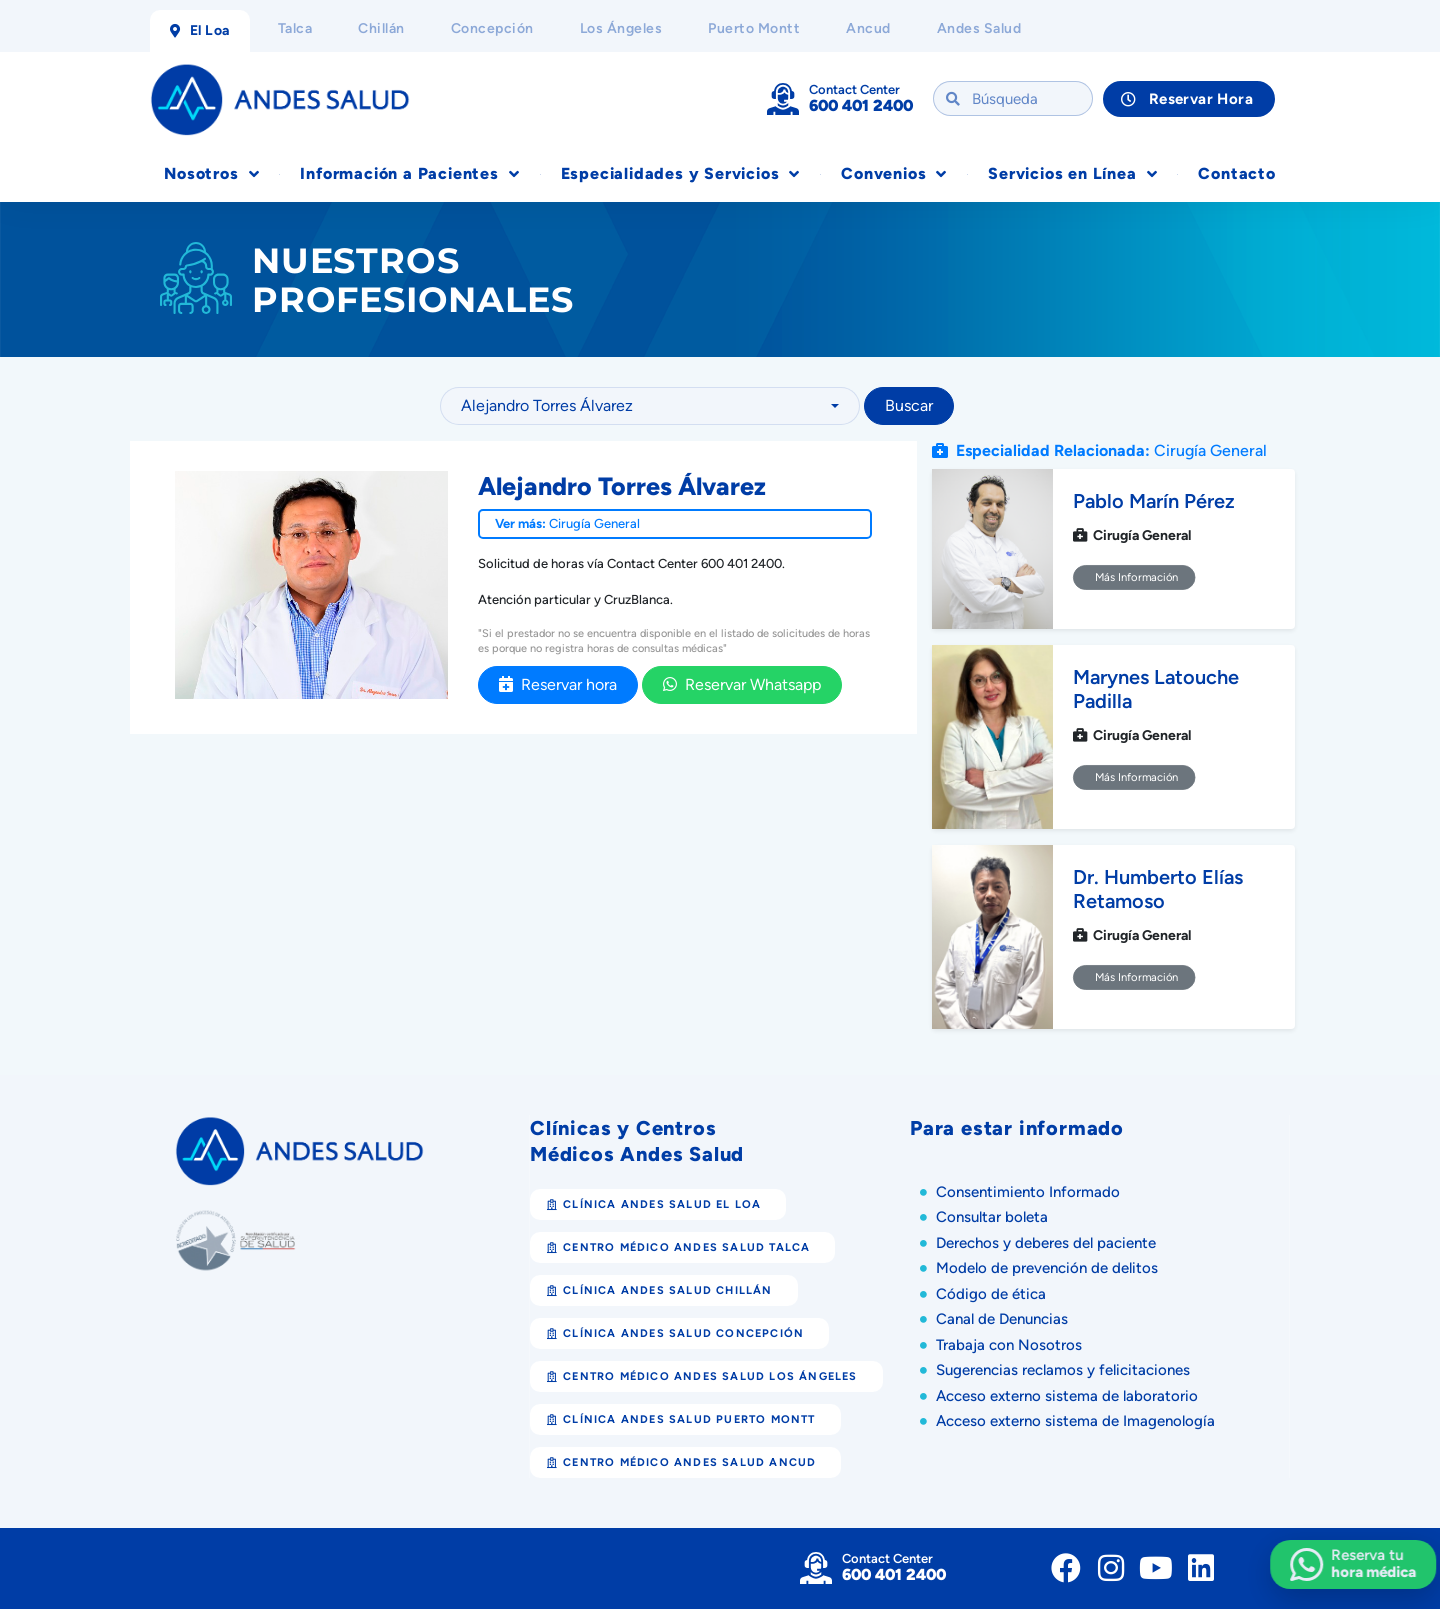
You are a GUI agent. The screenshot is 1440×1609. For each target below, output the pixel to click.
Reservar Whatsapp (742, 684)
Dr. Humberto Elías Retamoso (1158, 889)
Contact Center (854, 89)
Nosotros (211, 174)
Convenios (894, 174)
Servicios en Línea (1072, 174)
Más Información (1134, 577)
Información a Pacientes (409, 174)
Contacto (1236, 173)
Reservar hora (558, 684)
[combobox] (650, 406)
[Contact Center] (783, 99)
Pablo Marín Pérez (1154, 501)
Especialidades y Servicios (681, 174)
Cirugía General (594, 523)
